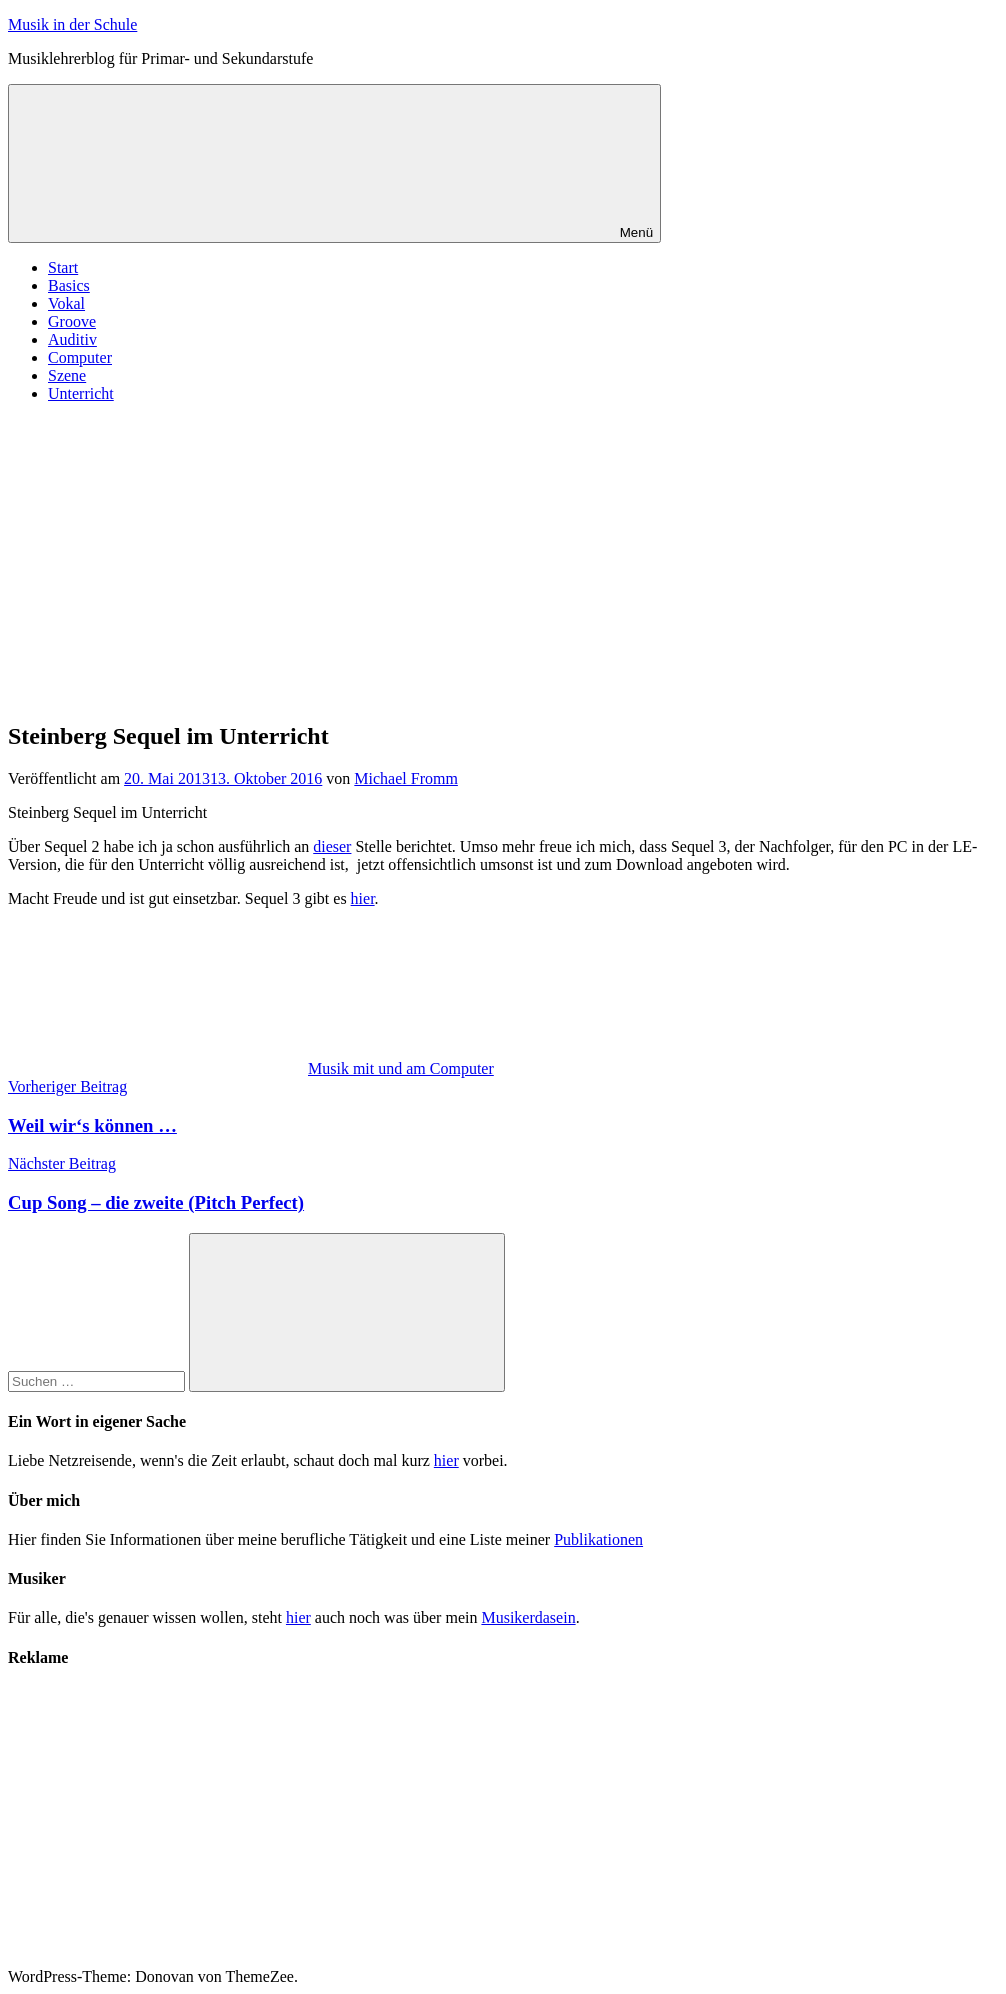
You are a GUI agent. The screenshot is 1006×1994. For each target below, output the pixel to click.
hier (363, 898)
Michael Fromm (406, 778)
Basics (69, 285)
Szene (67, 375)
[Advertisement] (503, 559)
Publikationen (598, 1539)
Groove (72, 321)
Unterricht (81, 393)
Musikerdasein (528, 1617)
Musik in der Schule (72, 24)
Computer (80, 357)
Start (63, 267)
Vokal (66, 303)
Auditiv (72, 339)
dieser (332, 846)
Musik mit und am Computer (401, 1068)
